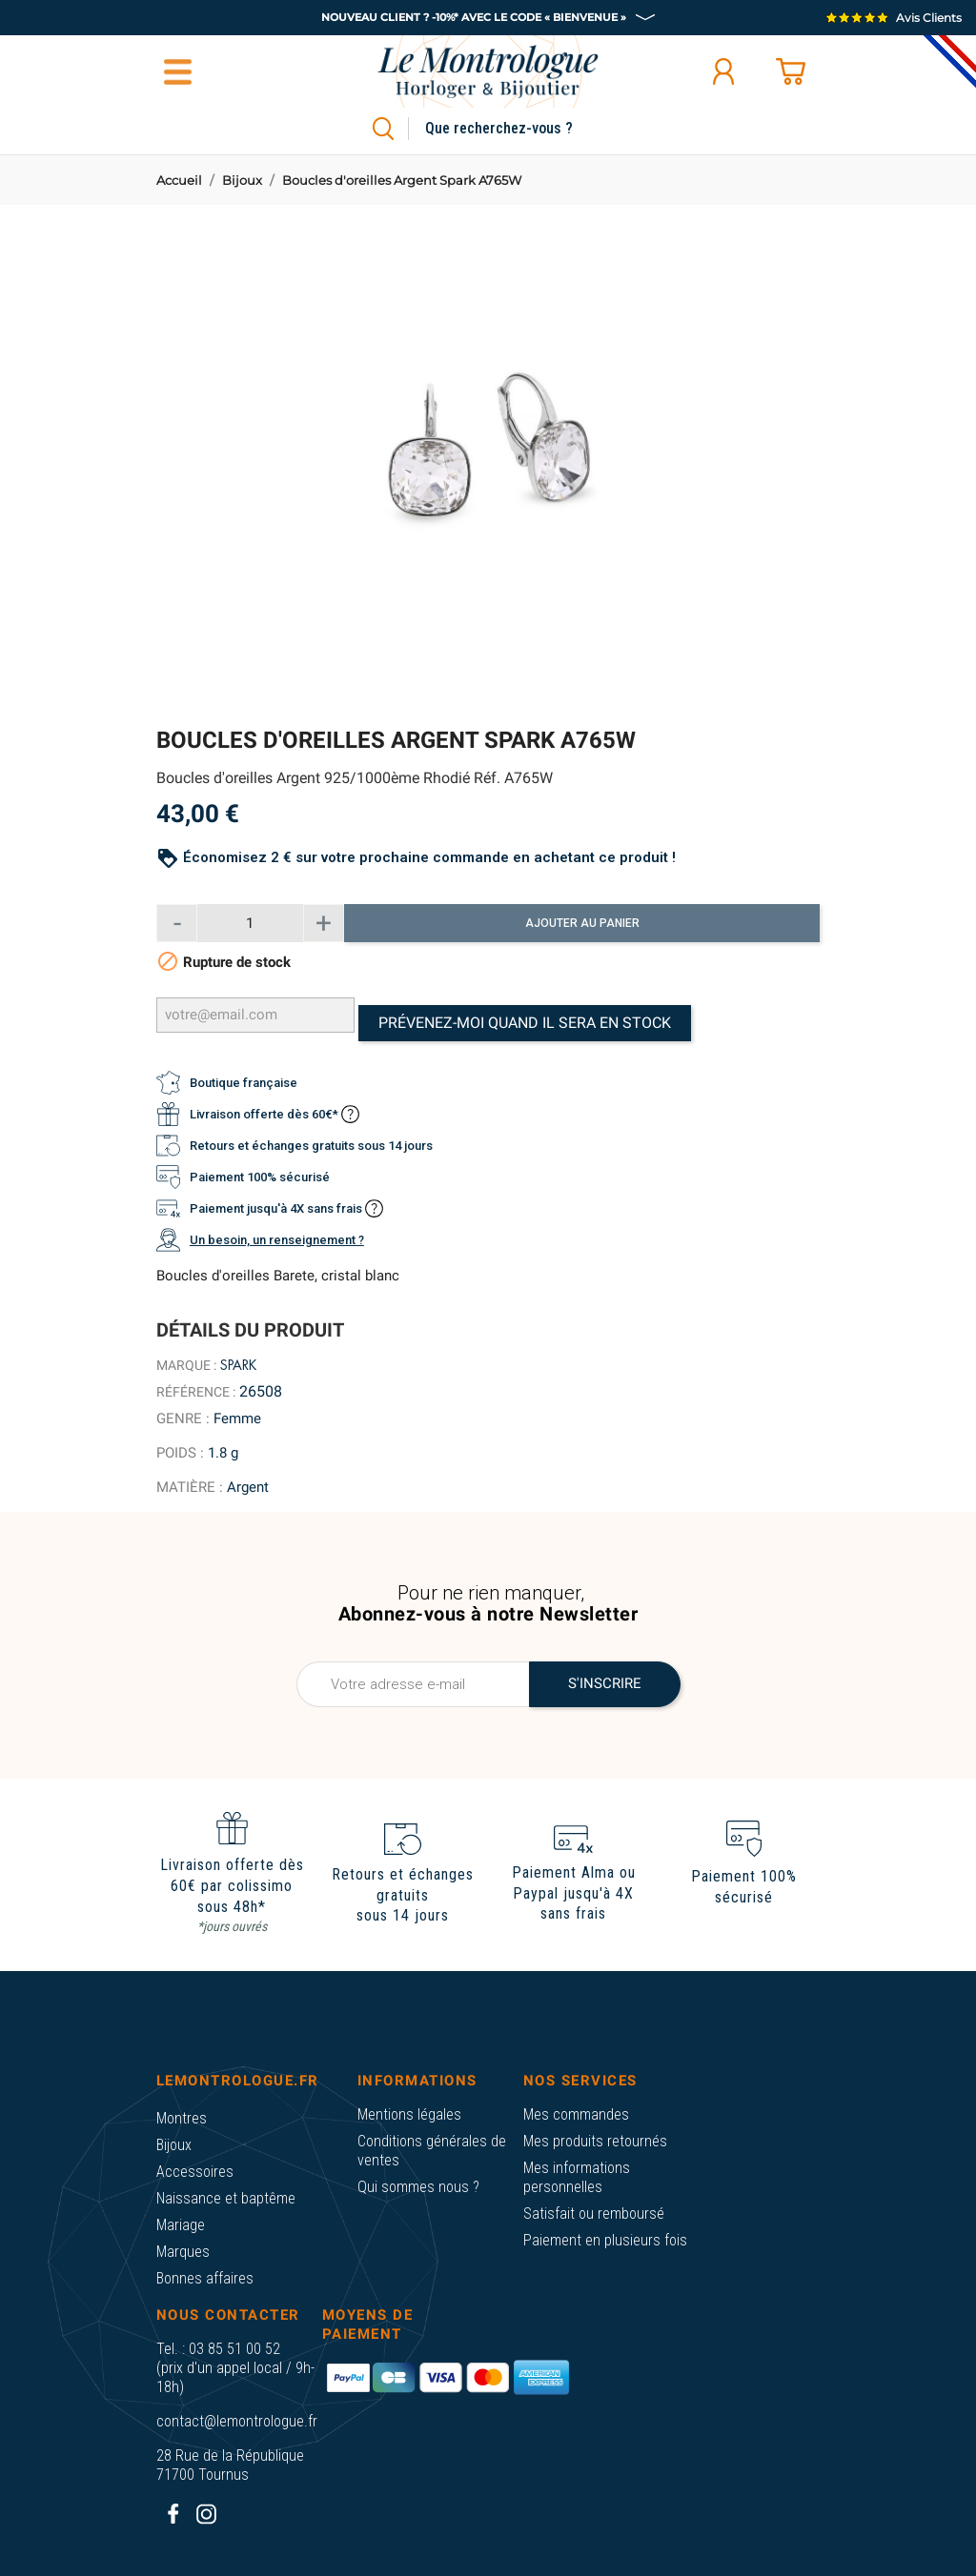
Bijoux (174, 2145)
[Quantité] (249, 923)
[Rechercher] (521, 128)
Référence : (195, 1391)
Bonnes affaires (205, 2278)
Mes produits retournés (595, 2141)
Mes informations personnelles (576, 2177)
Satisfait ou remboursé (593, 2213)
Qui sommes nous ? (418, 2187)
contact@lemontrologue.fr (236, 2421)
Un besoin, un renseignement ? (277, 1240)
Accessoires (195, 2172)
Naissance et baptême (225, 2198)
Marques (183, 2252)
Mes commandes (576, 2114)
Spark (238, 1365)
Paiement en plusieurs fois (605, 2240)
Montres (181, 2118)
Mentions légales (409, 2114)
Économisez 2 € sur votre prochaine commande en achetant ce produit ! (429, 857)
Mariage (180, 2225)
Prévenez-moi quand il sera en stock (524, 1023)
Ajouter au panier (582, 923)
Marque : (186, 1365)
